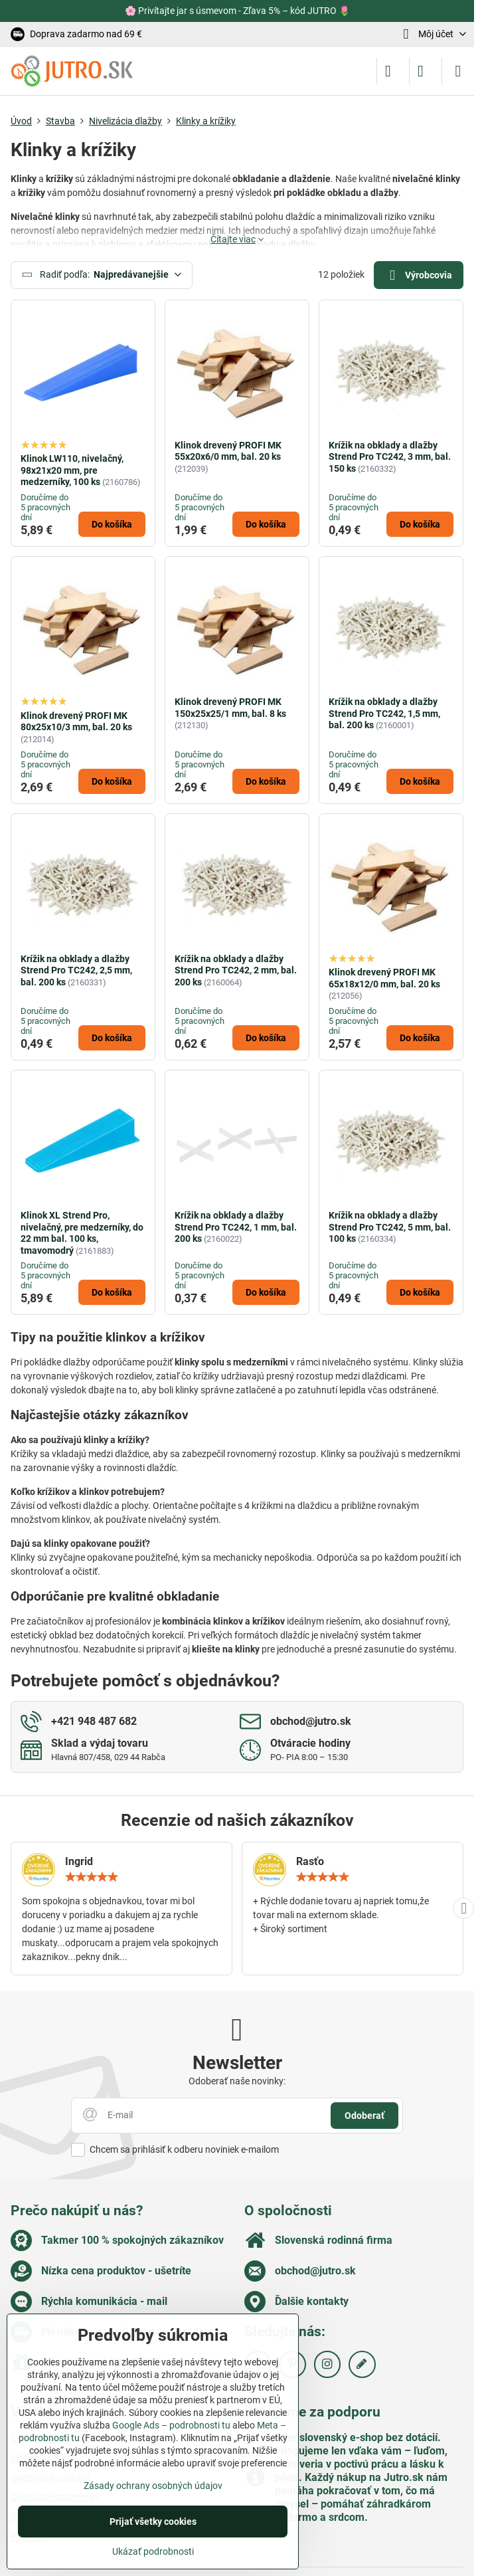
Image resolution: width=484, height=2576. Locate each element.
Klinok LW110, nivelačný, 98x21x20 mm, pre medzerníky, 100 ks (72, 470)
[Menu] (458, 71)
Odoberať (364, 2115)
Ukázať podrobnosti (153, 2551)
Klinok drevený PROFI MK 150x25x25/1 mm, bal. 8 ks (230, 707)
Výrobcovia (418, 275)
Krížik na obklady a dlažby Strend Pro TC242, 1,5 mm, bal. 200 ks (384, 713)
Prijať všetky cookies (153, 2521)
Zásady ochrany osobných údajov (153, 2485)
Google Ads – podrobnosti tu (171, 2425)
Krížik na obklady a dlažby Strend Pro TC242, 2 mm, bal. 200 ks (236, 970)
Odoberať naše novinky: (237, 2081)
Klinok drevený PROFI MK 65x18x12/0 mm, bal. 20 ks (384, 978)
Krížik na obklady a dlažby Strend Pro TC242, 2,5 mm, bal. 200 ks (76, 970)
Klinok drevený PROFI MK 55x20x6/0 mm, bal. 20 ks (228, 451)
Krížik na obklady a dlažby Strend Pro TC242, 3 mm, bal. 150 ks (390, 457)
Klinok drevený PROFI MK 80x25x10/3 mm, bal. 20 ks (76, 721)
